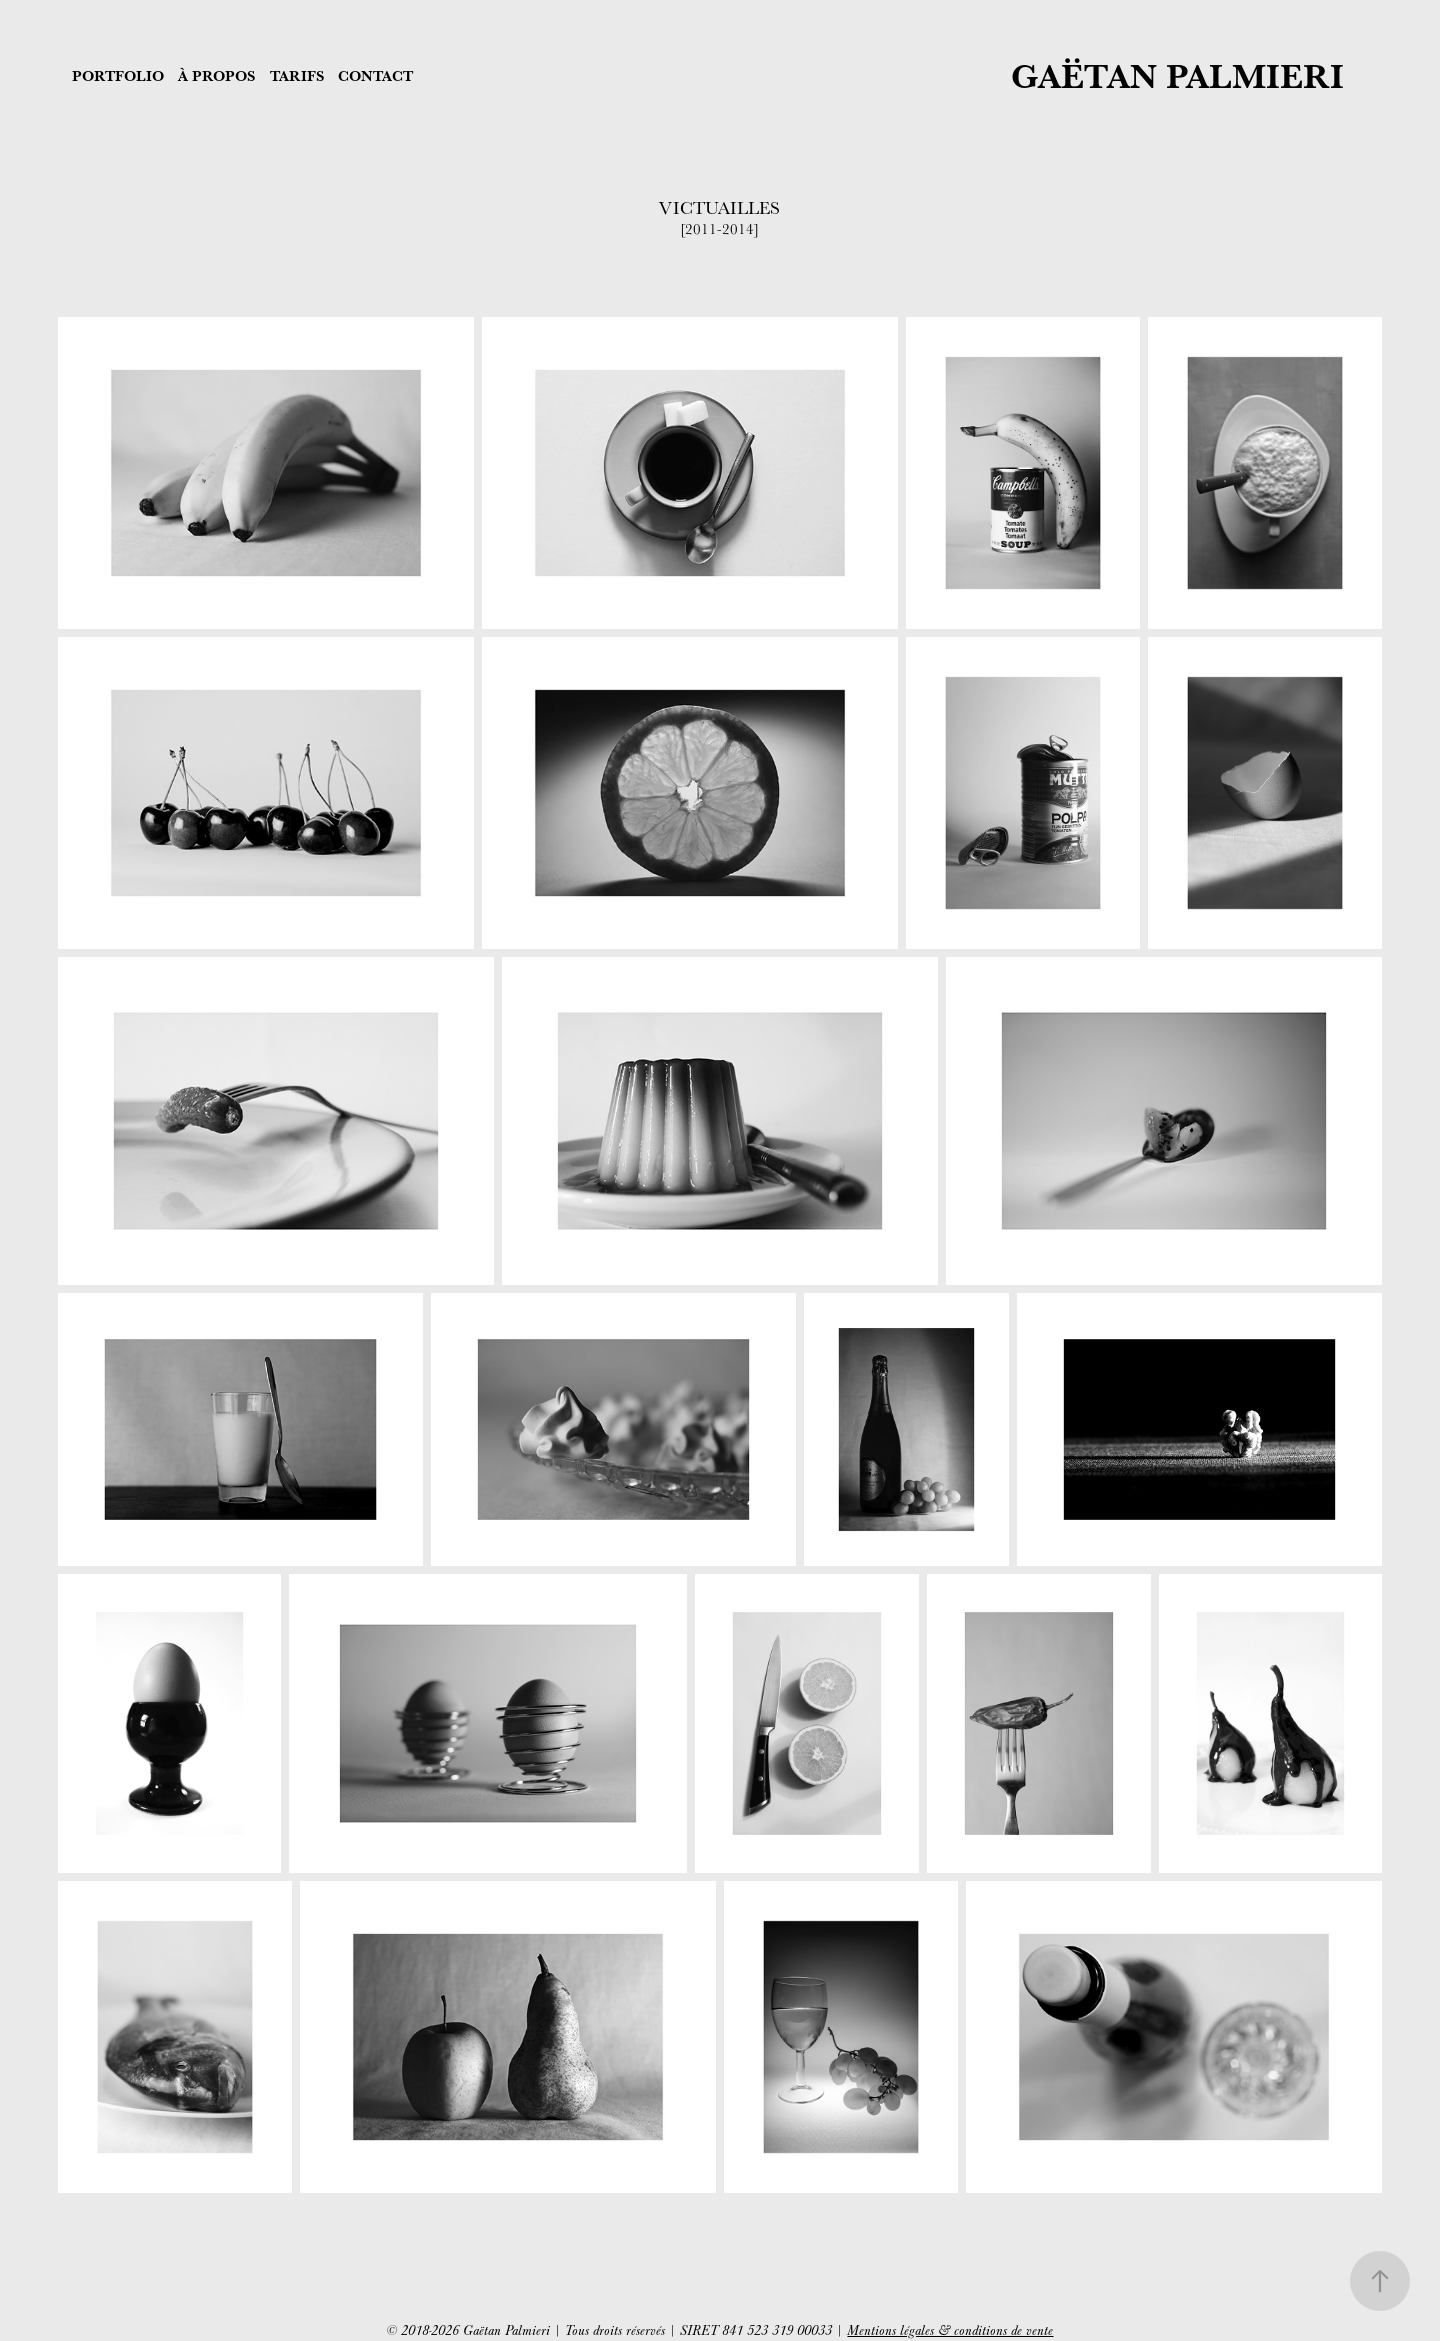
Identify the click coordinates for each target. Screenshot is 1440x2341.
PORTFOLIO (118, 75)
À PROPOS (216, 75)
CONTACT (375, 75)
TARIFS (297, 75)
